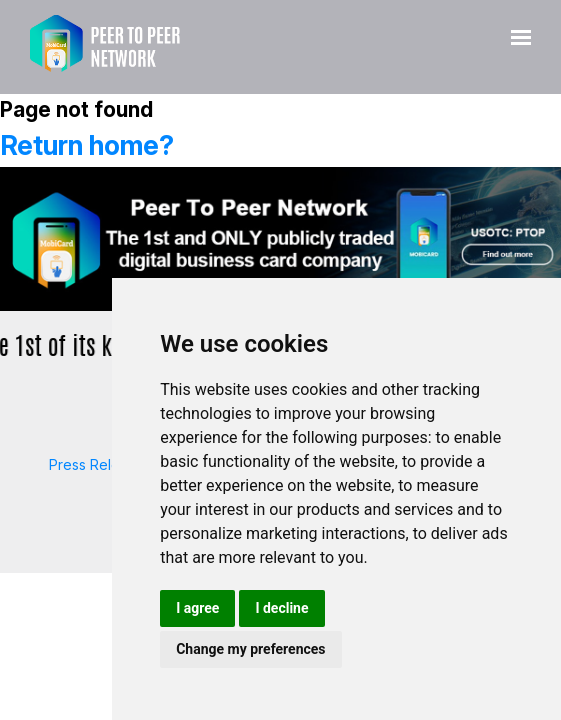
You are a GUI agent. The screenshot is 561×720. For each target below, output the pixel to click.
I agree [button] (197, 608)
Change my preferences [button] (250, 649)
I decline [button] (281, 608)
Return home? (87, 145)
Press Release (96, 464)
